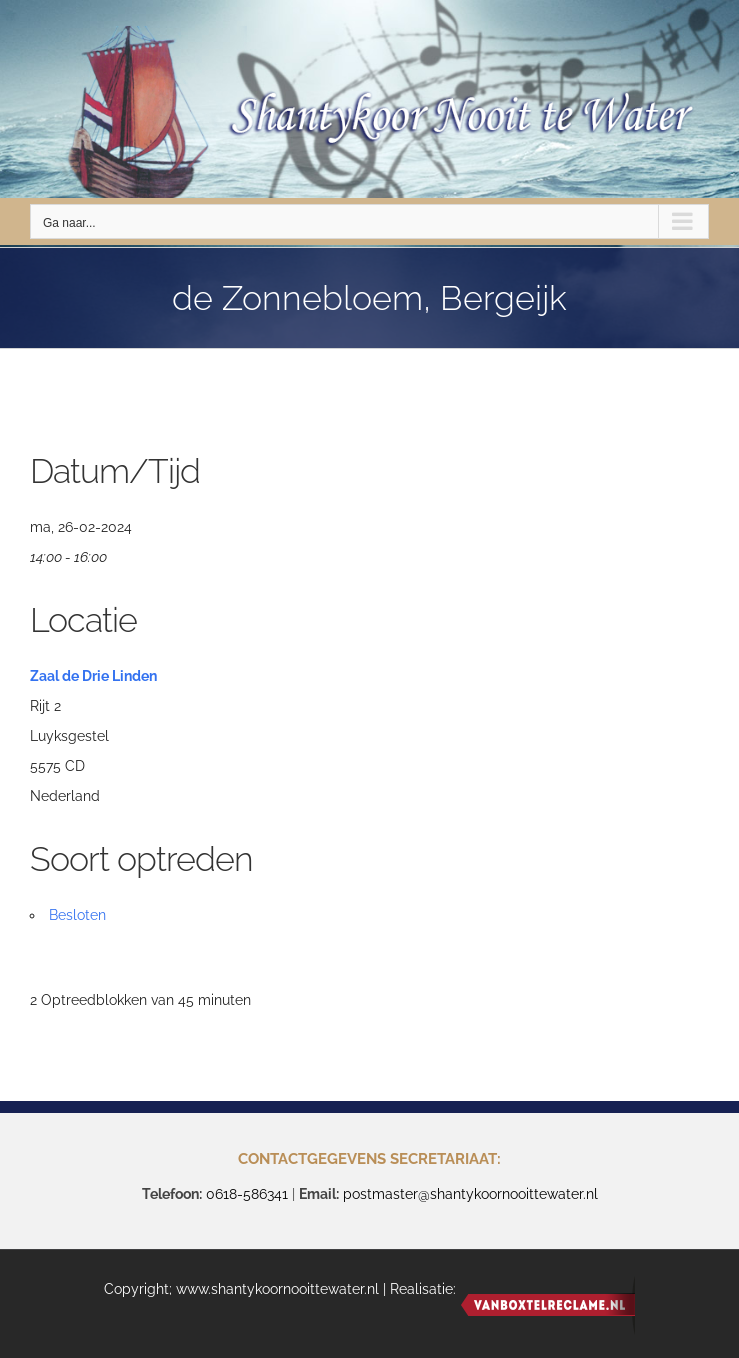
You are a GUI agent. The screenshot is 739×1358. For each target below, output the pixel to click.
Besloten (77, 915)
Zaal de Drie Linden (93, 676)
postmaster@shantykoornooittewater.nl (470, 1194)
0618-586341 (247, 1194)
